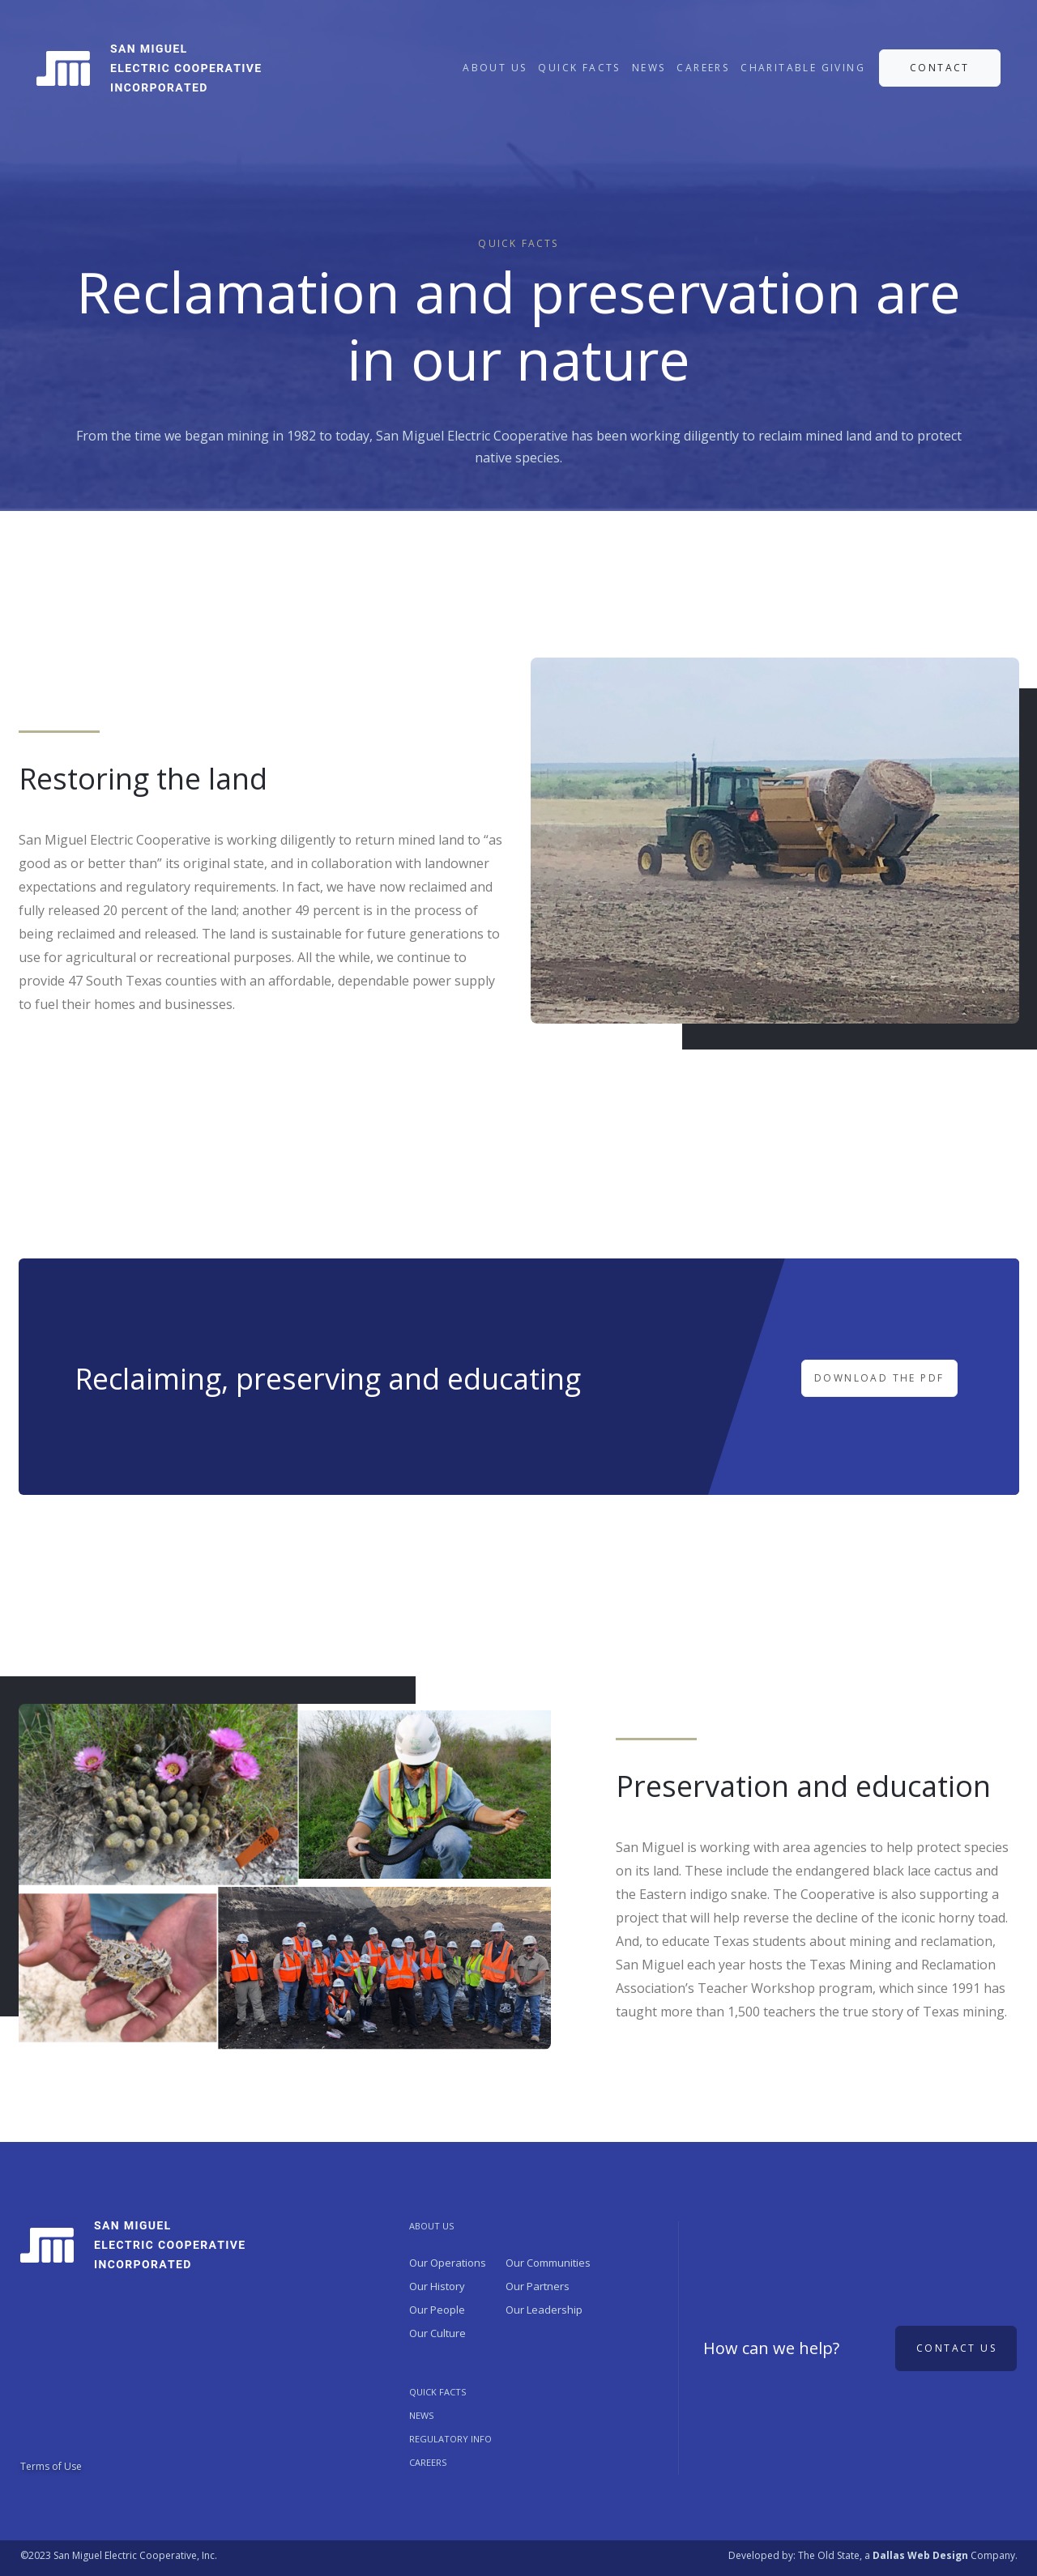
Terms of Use (51, 2466)
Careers (427, 2462)
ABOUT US (495, 68)
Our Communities (548, 2262)
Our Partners (538, 2286)
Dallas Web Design (920, 2555)
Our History (437, 2286)
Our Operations (447, 2262)
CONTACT (940, 68)
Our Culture (437, 2333)
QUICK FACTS (579, 68)
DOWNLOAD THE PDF (879, 1378)
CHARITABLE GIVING (802, 68)
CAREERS (702, 68)
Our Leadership (544, 2309)
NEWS (649, 68)
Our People (437, 2309)
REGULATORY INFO (450, 2439)
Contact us (956, 2348)
